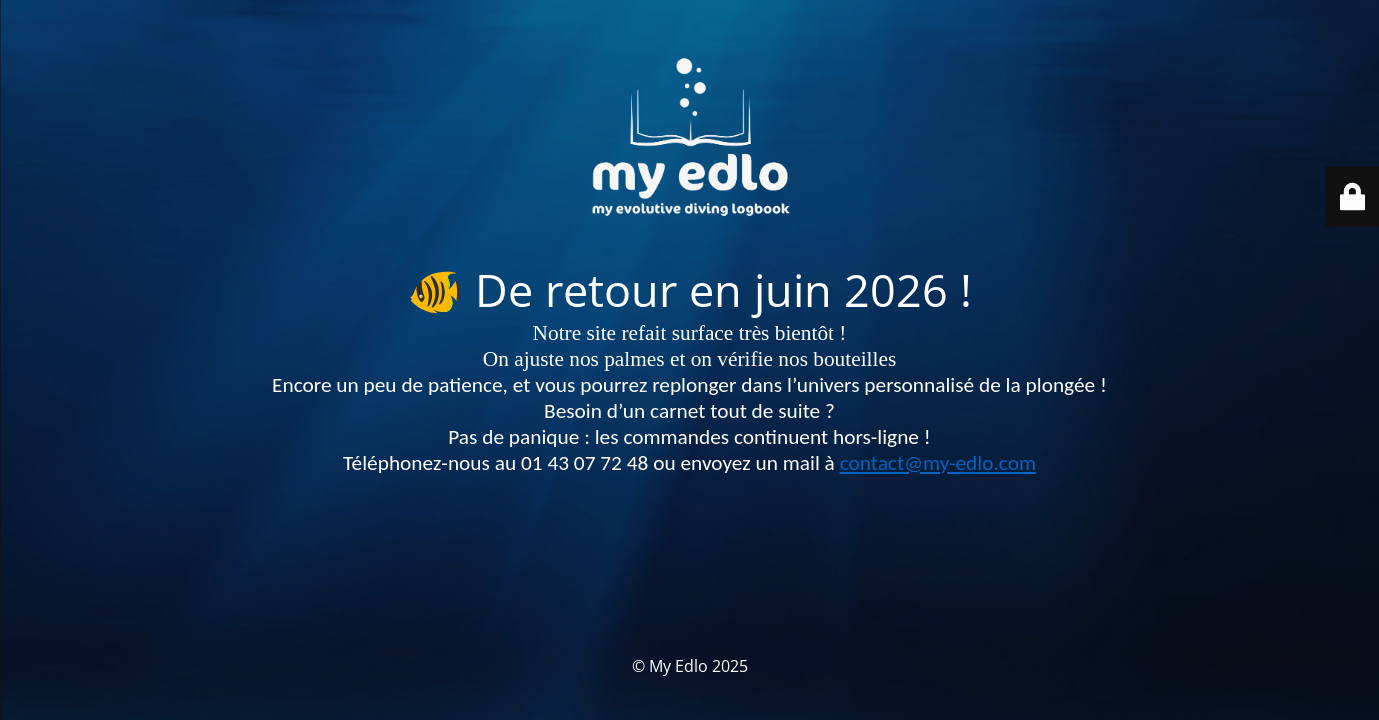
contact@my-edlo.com (938, 463)
